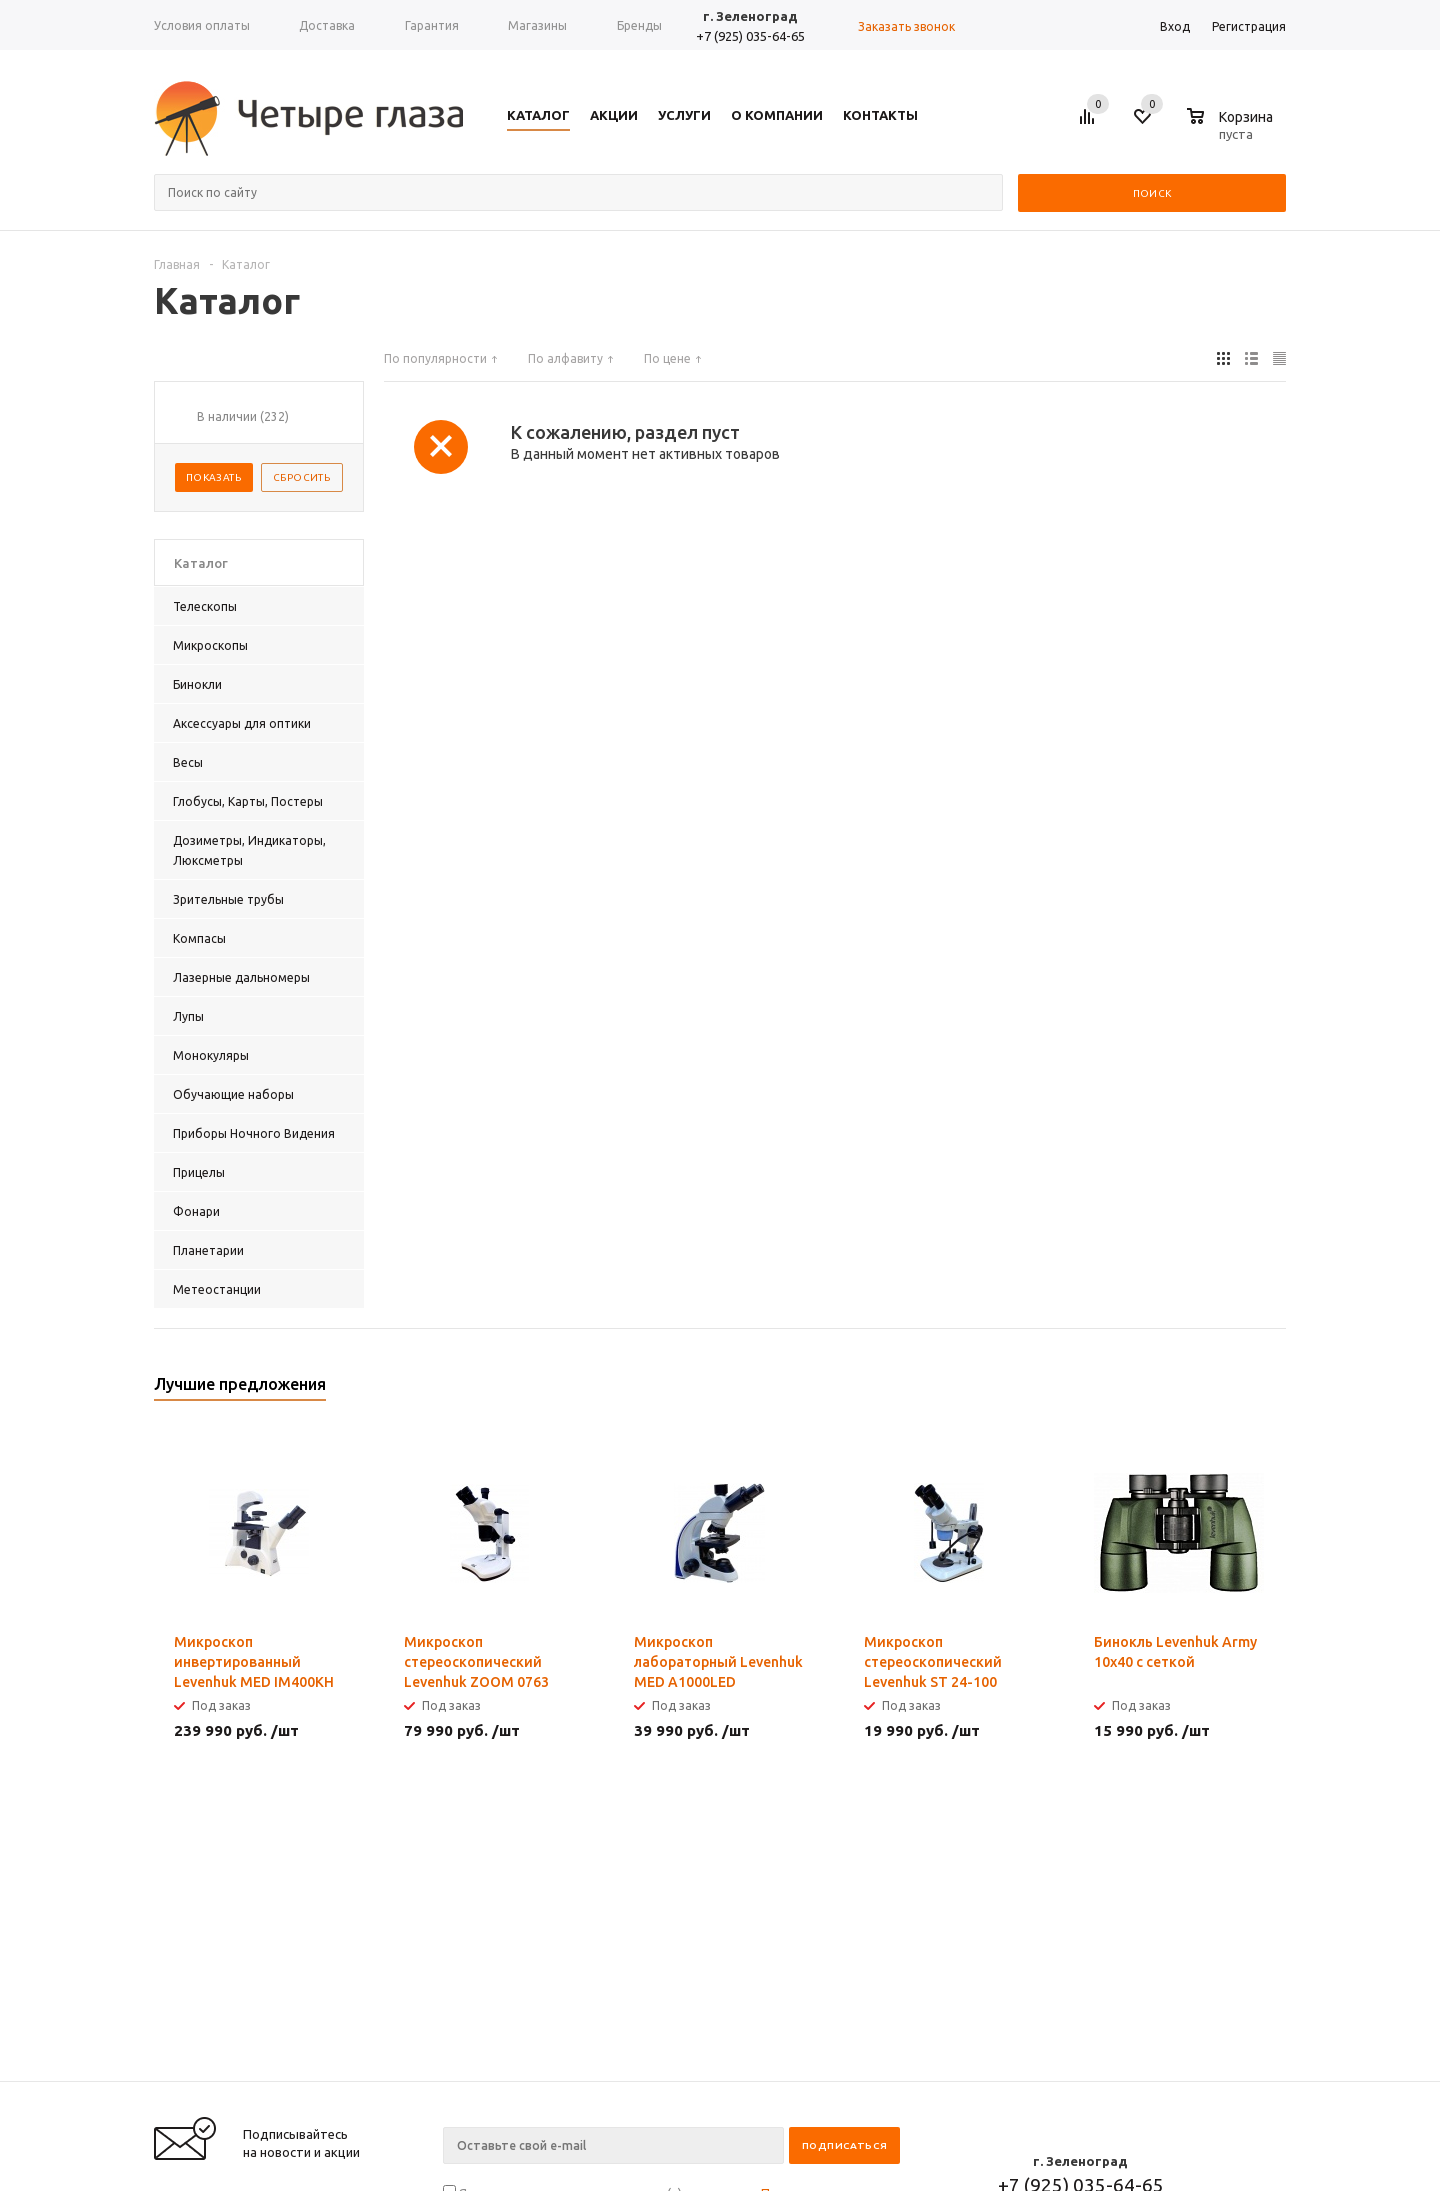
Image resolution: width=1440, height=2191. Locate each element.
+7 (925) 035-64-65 (750, 36)
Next (1271, 1390)
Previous (1237, 1390)
